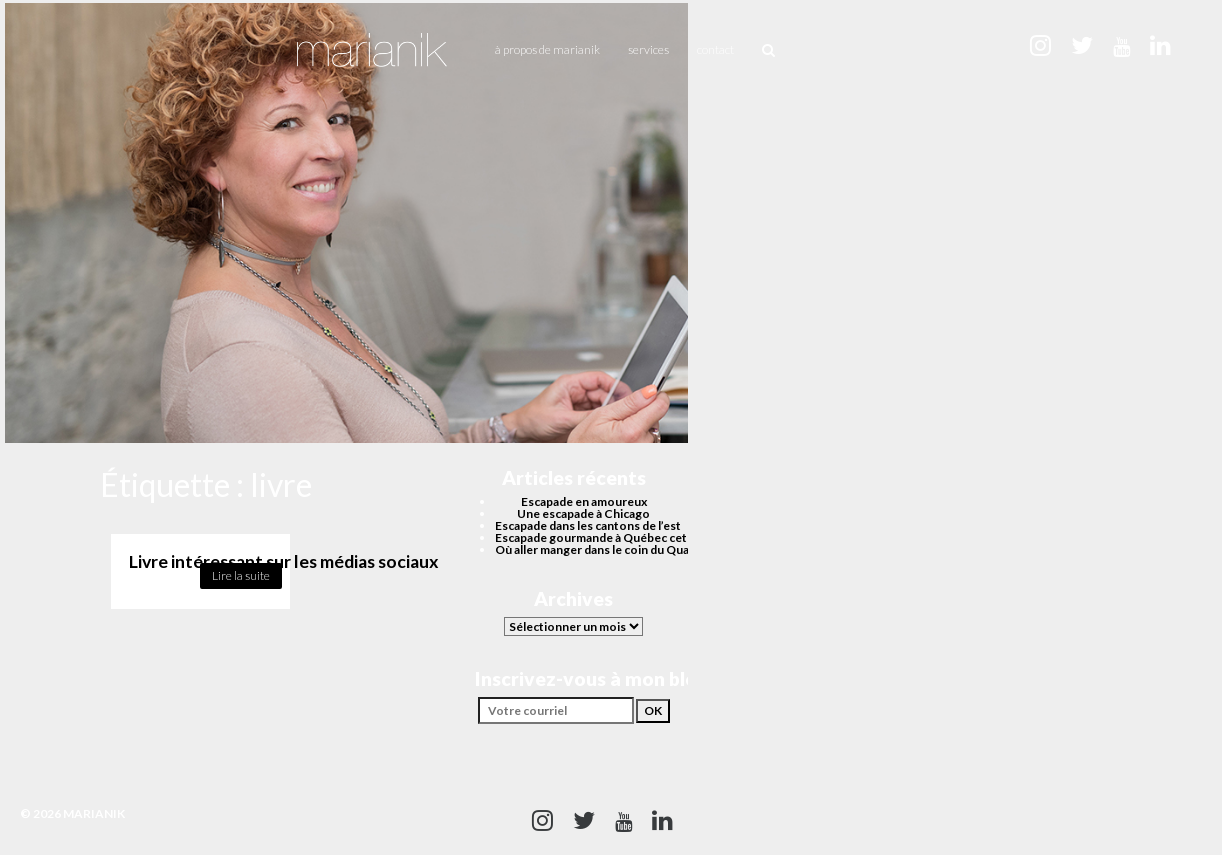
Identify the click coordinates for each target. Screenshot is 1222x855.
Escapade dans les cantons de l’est (588, 525)
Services (648, 49)
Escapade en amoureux (584, 501)
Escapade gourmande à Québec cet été (601, 537)
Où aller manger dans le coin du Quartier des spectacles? (649, 549)
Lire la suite (241, 575)
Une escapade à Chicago (583, 513)
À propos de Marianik (547, 49)
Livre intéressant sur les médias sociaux (284, 561)
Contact (715, 49)
